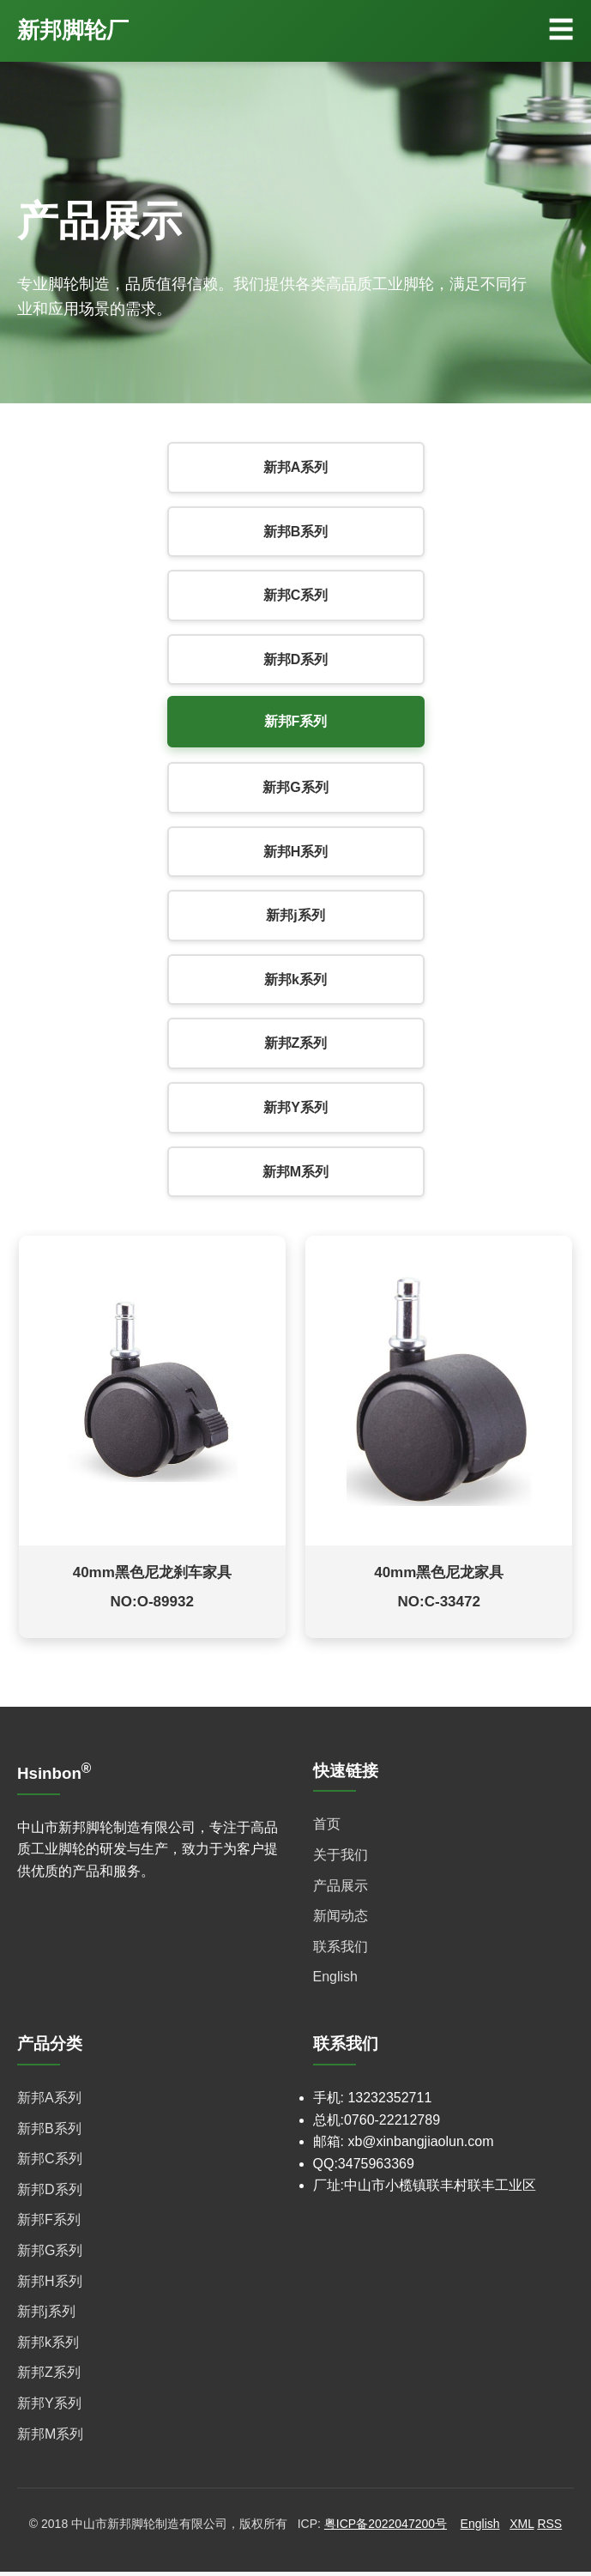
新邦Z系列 (296, 1043)
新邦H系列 (296, 851)
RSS (549, 2528)
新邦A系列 (296, 467)
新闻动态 (340, 1920)
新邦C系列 (296, 595)
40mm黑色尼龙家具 (439, 1576)
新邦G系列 (295, 787)
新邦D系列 (296, 659)
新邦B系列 (296, 531)
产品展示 (340, 1889)
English (335, 1981)
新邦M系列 (295, 1171)
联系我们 (340, 1950)
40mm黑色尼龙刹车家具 (152, 1576)
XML (522, 2528)
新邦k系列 (295, 979)
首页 (327, 1828)
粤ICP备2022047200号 (385, 2528)
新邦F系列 (296, 721)
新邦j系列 (295, 915)
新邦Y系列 (295, 1107)
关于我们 (340, 1859)
